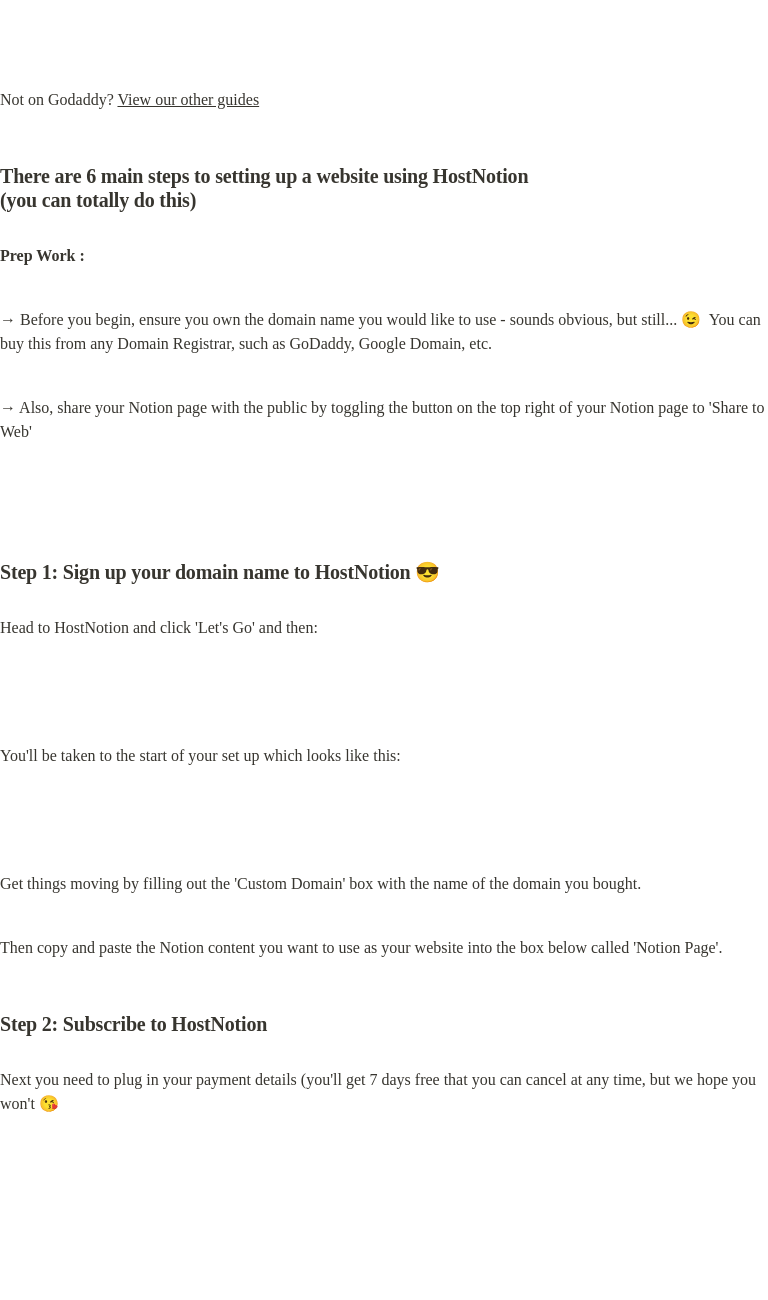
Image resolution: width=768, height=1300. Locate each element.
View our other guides (188, 99)
